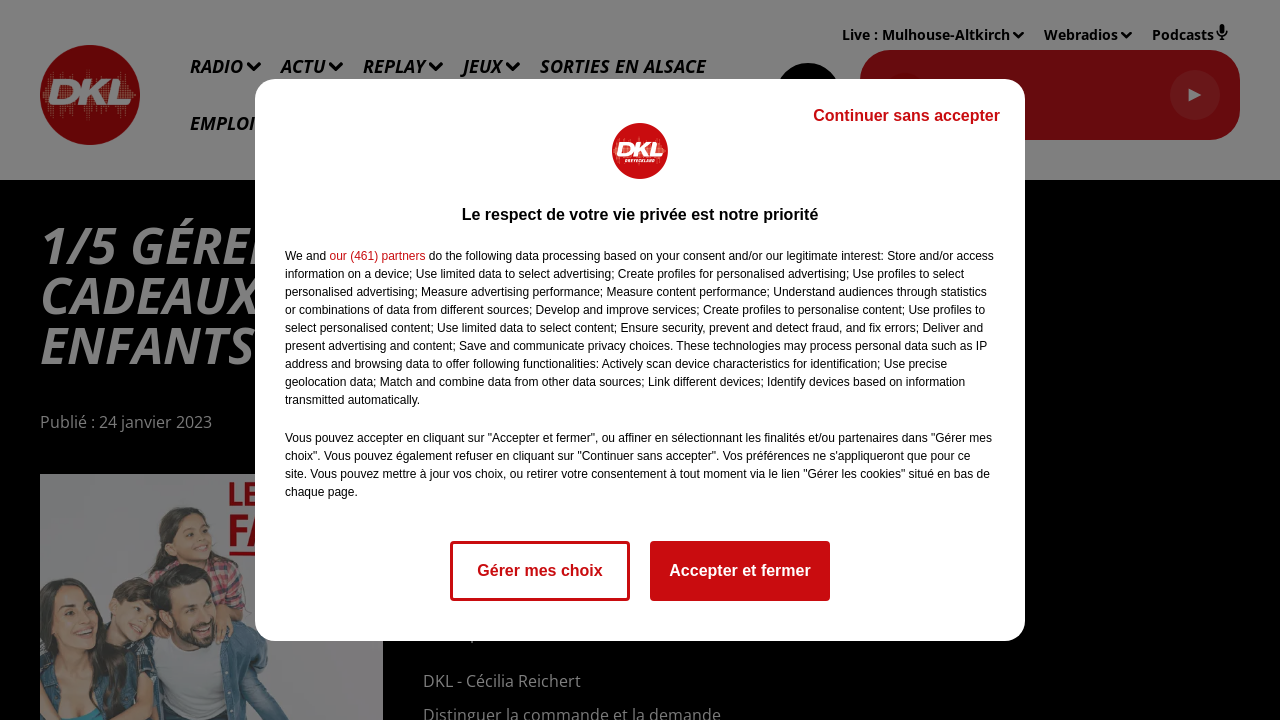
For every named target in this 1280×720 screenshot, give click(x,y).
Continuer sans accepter (906, 115)
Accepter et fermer (739, 570)
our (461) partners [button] (377, 256)
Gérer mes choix (539, 570)
